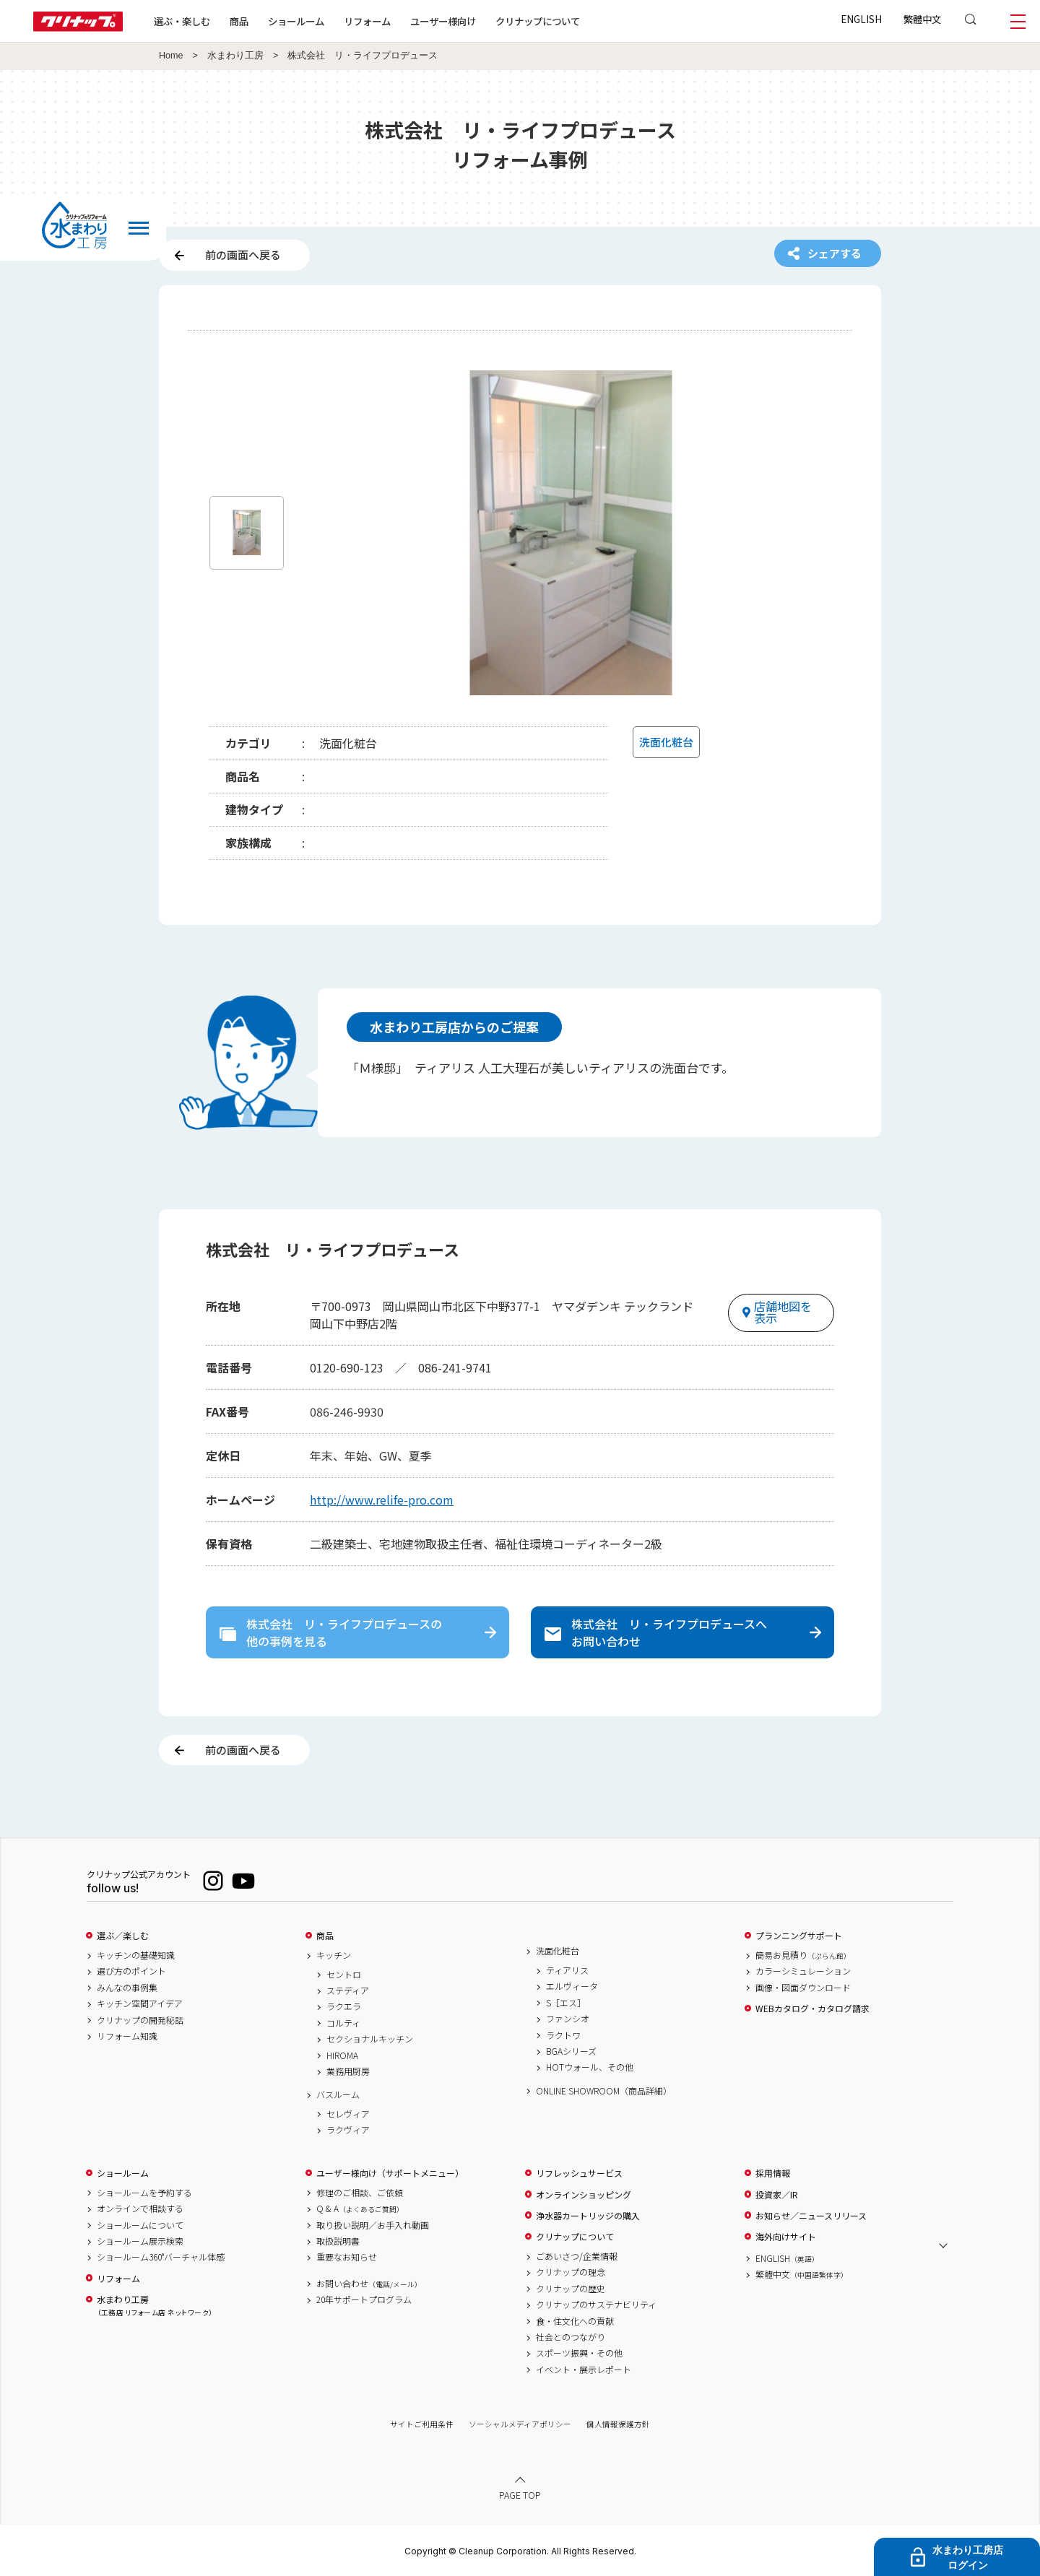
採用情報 (772, 2173)
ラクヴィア (348, 2130)
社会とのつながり (570, 2337)
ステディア (347, 1990)
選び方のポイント (131, 1971)
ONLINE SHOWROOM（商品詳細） (604, 2091)
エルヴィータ (572, 1986)
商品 (325, 1935)
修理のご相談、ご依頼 (359, 2192)
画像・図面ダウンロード (803, 1987)
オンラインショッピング (583, 2195)
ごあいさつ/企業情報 (577, 2256)
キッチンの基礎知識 (136, 1955)
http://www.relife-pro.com (382, 1499)
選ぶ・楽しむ (182, 21)
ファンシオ (567, 2018)
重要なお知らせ (346, 2257)
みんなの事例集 (127, 1987)
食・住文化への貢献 (575, 2321)
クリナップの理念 (570, 2272)
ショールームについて (140, 2225)
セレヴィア (348, 2114)
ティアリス (567, 1970)
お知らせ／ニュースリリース (811, 2216)
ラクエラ (343, 2006)
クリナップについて (537, 21)
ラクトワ (563, 2035)
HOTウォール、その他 (589, 2067)
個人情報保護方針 (618, 2424)
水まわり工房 (235, 56)
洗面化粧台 (557, 1951)
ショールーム (296, 21)
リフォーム (367, 21)
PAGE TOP (520, 2495)
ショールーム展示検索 (140, 2241)
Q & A (360, 2208)
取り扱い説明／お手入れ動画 (372, 2225)
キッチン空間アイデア (140, 2003)
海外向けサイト (785, 2236)
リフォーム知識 (127, 2036)
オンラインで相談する (140, 2208)
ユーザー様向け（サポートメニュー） (390, 2173)
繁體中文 (922, 19)
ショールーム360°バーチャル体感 (161, 2257)
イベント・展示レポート (583, 2369)
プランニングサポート (798, 1935)
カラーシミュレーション (803, 1971)
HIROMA (342, 2055)
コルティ (343, 2023)
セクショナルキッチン (369, 2039)
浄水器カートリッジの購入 (588, 2216)
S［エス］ (566, 2003)
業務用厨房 (348, 2071)
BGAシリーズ (571, 2051)
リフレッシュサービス (579, 2173)
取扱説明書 (338, 2241)
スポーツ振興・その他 (579, 2353)
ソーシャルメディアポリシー (520, 2424)
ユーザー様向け (443, 21)
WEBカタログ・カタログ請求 (812, 2008)
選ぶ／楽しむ (123, 1935)
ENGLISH (861, 19)
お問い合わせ (369, 2283)
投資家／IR (776, 2195)
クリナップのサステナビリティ (596, 2304)
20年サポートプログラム (364, 2299)
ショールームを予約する (144, 2192)
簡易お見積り (803, 1955)
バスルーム (338, 2094)
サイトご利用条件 (422, 2424)
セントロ (343, 1974)
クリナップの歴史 (570, 2288)
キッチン (333, 1955)
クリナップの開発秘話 (140, 2020)
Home (171, 56)
